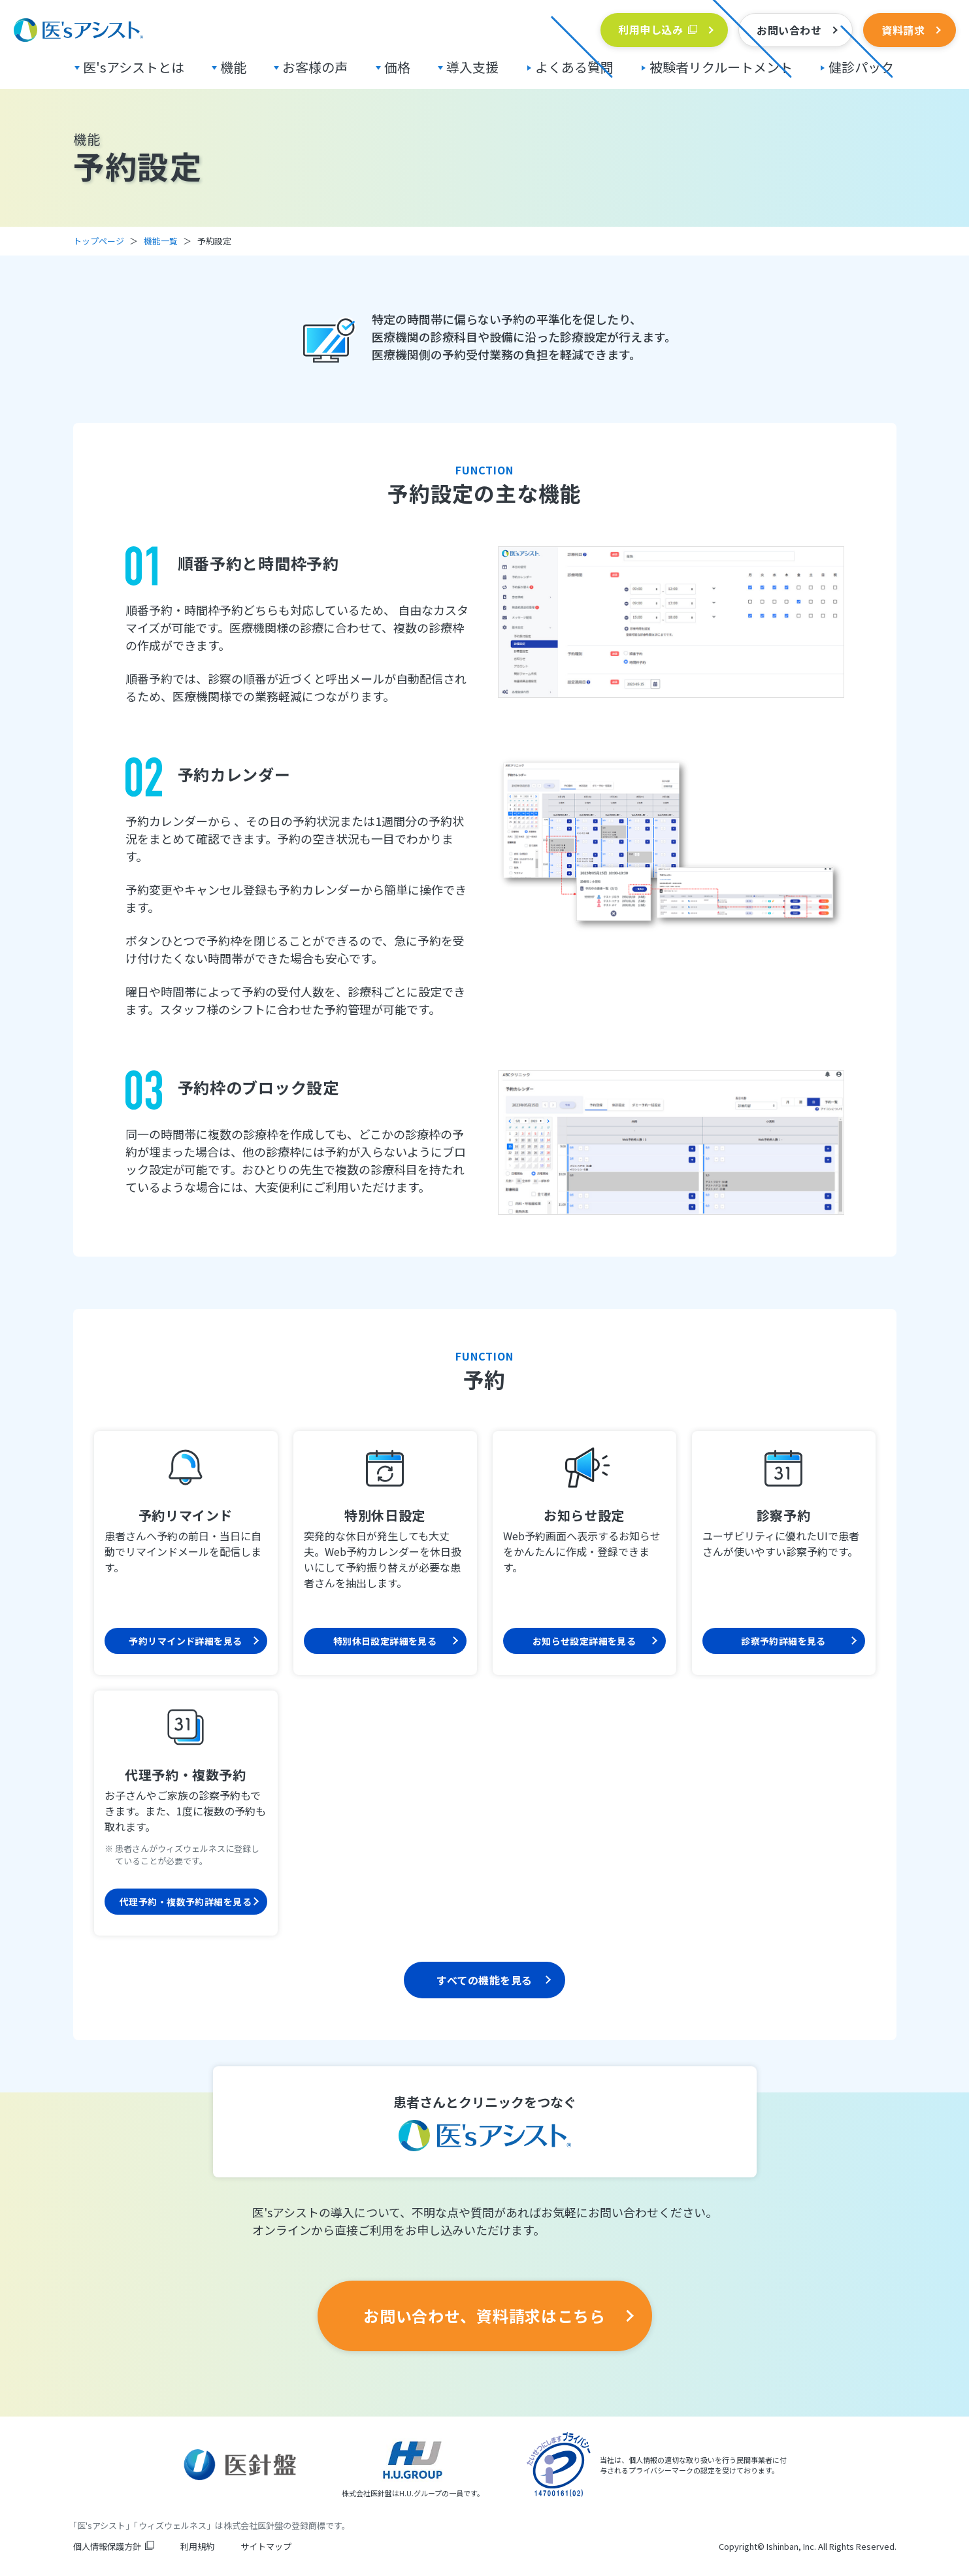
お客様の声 (315, 67)
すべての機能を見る (484, 1980)
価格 (397, 67)
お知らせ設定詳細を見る (584, 1640)
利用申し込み (650, 29)
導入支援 (472, 67)
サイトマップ (265, 2546)
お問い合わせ (789, 30)
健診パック (861, 67)
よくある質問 (574, 67)
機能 (233, 67)
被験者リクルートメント (721, 67)
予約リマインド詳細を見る (185, 1640)
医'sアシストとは (133, 67)
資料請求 (903, 30)
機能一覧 (161, 241)
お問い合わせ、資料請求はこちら (484, 2315)
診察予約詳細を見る (783, 1640)
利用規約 (197, 2546)
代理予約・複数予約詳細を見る (186, 1901)
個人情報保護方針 (107, 2546)
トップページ (98, 241)
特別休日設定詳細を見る (385, 1640)
